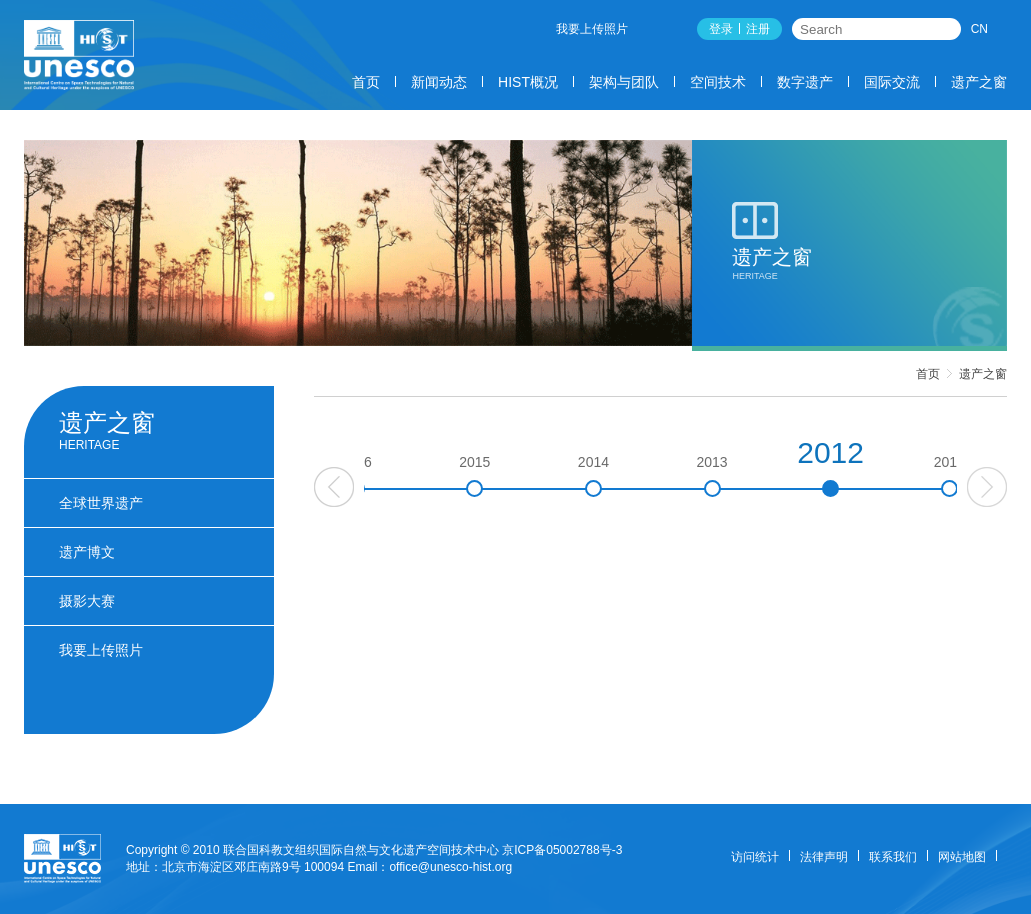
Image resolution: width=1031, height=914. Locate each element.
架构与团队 (624, 82)
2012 (901, 466)
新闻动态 (439, 82)
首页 (366, 82)
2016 (426, 475)
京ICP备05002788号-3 (562, 850)
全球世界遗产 (101, 503)
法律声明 (824, 857)
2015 (545, 475)
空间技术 (718, 82)
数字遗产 (805, 82)
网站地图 (962, 857)
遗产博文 (87, 552)
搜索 (947, 29)
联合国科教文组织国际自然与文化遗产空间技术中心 (361, 850)
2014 (663, 475)
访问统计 (755, 857)
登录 (721, 29)
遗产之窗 (979, 82)
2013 (782, 475)
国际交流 (892, 82)
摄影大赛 (87, 601)
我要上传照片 (592, 29)
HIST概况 (528, 82)
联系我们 (893, 857)
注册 (758, 29)
